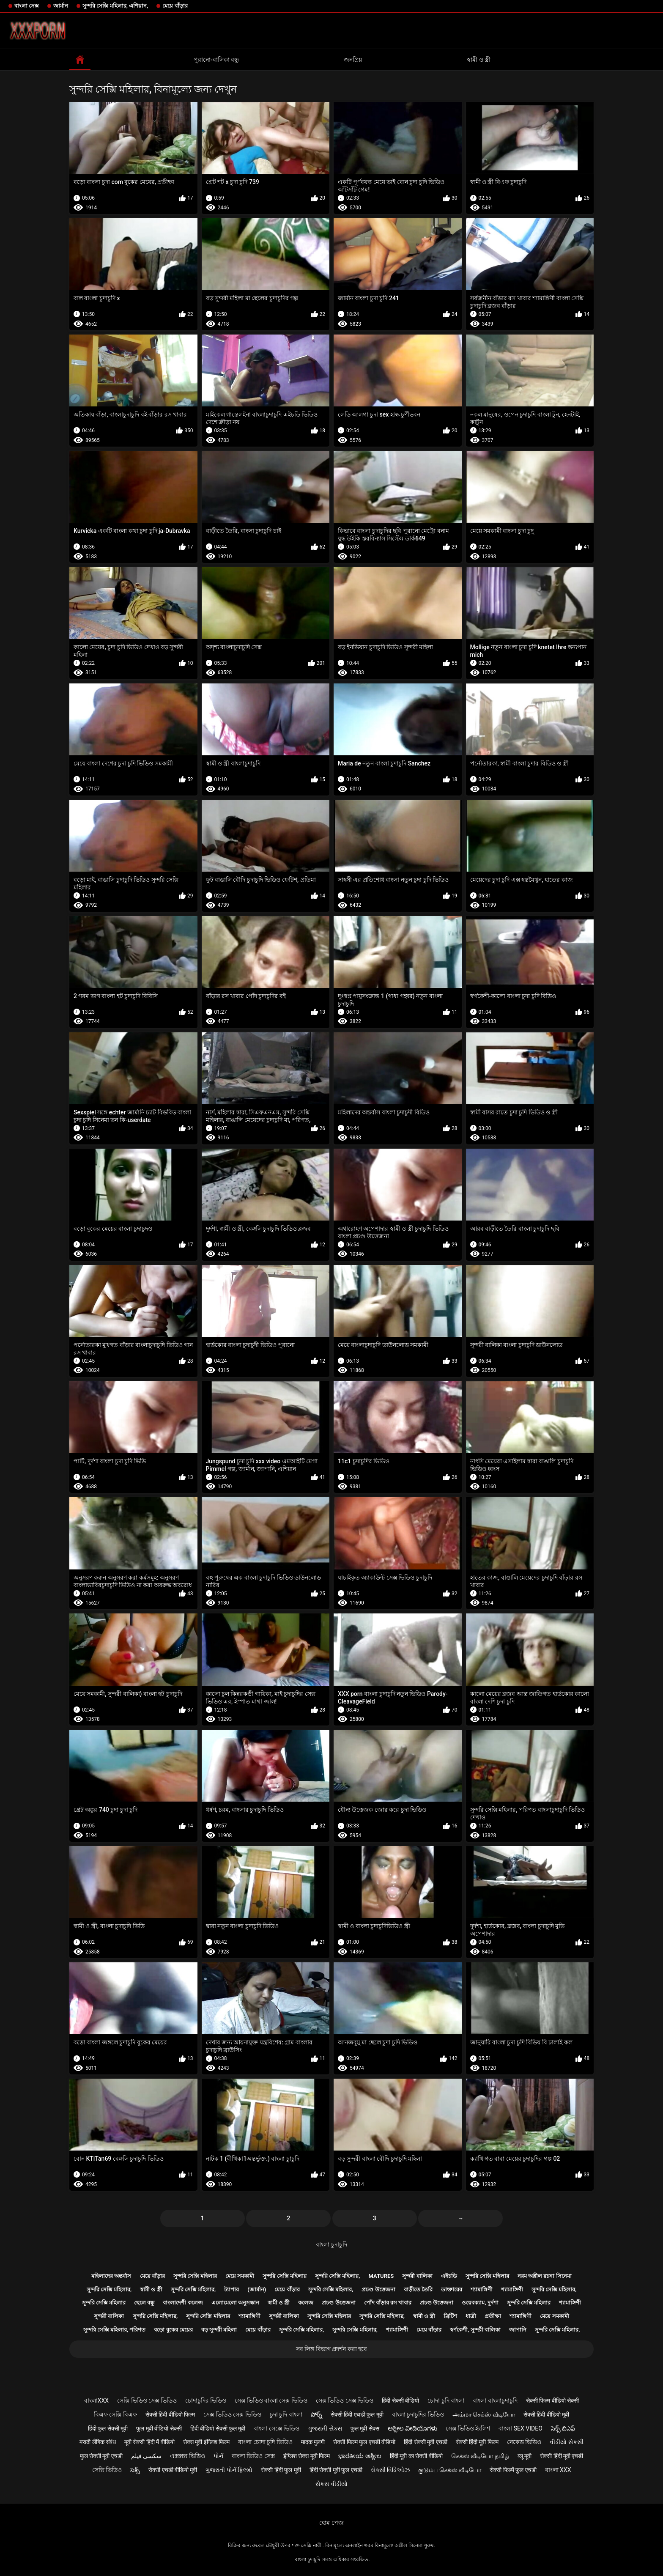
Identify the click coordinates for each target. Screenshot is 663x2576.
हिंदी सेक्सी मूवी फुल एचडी (336, 2469)
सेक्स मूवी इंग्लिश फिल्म (206, 2442)
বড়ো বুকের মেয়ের (173, 2329)
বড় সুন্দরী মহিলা (219, 2329)
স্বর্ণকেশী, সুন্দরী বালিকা (475, 2329)
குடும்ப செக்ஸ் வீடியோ (449, 2469)
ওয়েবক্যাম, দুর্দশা (480, 2302)
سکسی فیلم (146, 2456)
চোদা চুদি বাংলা (445, 2400)
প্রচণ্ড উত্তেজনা (378, 2289)
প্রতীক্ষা (493, 2316)
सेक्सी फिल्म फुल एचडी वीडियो (364, 2442)
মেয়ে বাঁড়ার (174, 6)
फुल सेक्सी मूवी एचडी (101, 2456)
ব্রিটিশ (450, 2316)
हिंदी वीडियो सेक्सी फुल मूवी (218, 2428)
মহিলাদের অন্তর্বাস (111, 2276)
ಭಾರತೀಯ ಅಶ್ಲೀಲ (359, 2456)
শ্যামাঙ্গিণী (482, 2289)
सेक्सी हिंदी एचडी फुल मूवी (357, 2414)
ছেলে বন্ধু (144, 2302)
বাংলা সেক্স (26, 6)
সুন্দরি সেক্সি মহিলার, (337, 2276)
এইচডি (449, 2276)
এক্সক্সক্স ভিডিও (187, 2456)
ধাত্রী (471, 2316)
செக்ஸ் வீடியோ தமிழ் (480, 2456)
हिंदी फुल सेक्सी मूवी (108, 2428)
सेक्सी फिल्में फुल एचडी (513, 2469)
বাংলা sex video (520, 2428)
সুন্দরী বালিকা (417, 2276)
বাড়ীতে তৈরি (418, 2289)
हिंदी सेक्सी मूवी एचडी (425, 2442)
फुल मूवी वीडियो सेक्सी (158, 2428)
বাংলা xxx (558, 2469)
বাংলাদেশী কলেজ (183, 2302)
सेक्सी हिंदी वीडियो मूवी (546, 2414)
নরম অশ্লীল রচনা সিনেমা (545, 2276)
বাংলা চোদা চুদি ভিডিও (265, 2442)
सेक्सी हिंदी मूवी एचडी (561, 2456)
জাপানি (517, 2329)
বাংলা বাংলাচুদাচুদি (495, 2400)
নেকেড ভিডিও (524, 2442)
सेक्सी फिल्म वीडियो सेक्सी (552, 2400)
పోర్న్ (316, 2414)
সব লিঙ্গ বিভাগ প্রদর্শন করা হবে (331, 2349)
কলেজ (305, 2302)
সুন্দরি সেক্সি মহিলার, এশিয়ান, (115, 6)
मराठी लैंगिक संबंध (97, 2442)
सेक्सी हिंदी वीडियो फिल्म (170, 2414)
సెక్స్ (135, 2469)
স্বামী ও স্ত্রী (478, 59)
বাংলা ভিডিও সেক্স (253, 2456)
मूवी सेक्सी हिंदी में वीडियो (149, 2442)
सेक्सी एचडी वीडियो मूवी (172, 2469)
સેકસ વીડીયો (331, 2483)
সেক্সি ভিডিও (107, 2469)
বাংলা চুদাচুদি (331, 2244)
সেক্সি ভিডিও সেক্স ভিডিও (146, 2400)
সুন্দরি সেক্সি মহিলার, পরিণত (114, 2329)
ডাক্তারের (451, 2289)
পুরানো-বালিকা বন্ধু (216, 59)
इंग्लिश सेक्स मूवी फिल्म (306, 2456)
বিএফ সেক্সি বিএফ (115, 2414)
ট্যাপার (231, 2289)
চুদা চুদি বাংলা (286, 2414)
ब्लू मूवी (524, 2456)
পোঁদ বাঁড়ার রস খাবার (388, 2302)
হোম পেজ (331, 2522)
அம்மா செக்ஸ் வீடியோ (483, 2414)
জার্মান (60, 6)
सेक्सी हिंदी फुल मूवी (281, 2469)
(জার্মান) (256, 2289)
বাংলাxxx (96, 2400)
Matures (381, 2276)
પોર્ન (218, 2456)
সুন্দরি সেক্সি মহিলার (195, 2276)
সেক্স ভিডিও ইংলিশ (468, 2428)
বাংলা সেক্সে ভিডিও (276, 2428)
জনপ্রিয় (353, 59)
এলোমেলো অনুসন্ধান (235, 2302)
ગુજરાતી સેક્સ (325, 2428)
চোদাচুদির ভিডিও (205, 2400)
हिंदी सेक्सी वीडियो (400, 2400)
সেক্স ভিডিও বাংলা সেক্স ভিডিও (271, 2400)
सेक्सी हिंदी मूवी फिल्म (477, 2442)
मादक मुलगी (313, 2442)
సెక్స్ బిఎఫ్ (563, 2428)
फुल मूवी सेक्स (365, 2428)
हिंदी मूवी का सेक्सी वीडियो (416, 2456)
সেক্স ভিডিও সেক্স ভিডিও (344, 2400)
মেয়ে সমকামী (239, 2276)
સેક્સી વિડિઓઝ (390, 2469)
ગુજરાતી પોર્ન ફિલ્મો (228, 2469)
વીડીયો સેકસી (566, 2442)
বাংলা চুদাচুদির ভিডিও (418, 2414)
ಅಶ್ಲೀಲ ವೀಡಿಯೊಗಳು (412, 2428)
